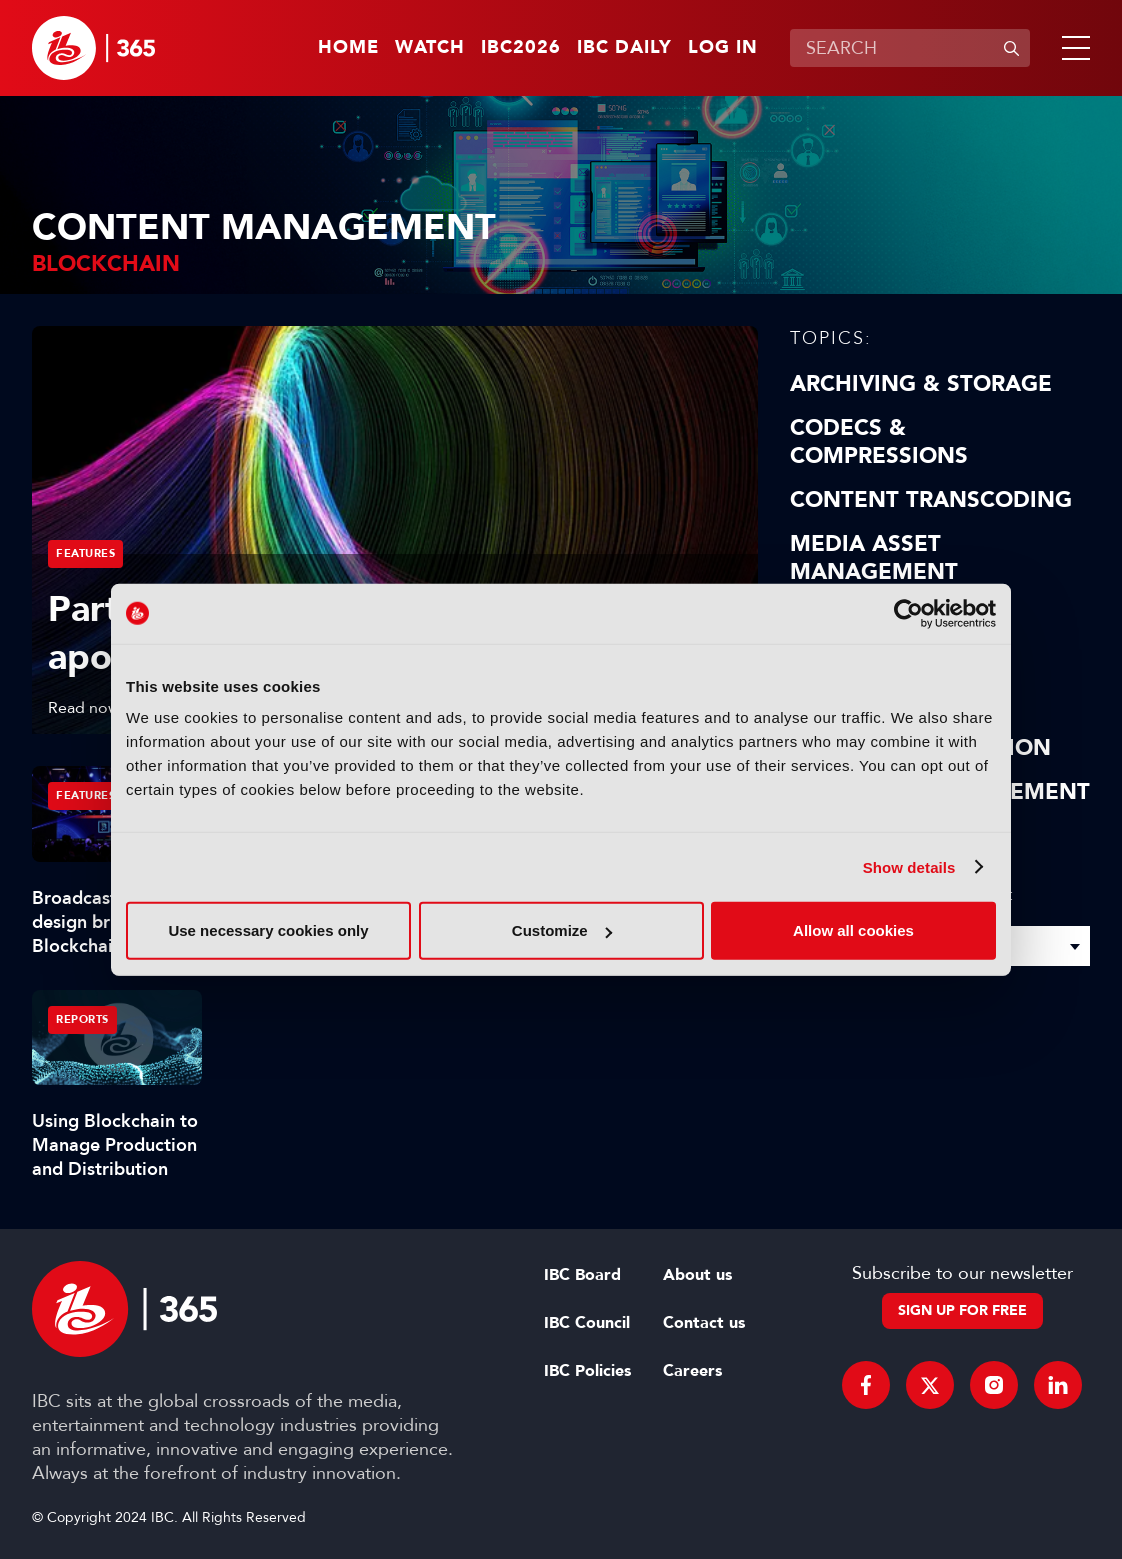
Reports (82, 1019)
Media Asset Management (874, 558)
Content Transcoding (931, 500)
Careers (692, 1371)
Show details (909, 866)
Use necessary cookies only (268, 930)
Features (85, 553)
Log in (723, 48)
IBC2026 (521, 48)
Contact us (704, 1323)
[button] (1072, 48)
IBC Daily (624, 48)
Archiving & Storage (921, 384)
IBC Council (587, 1323)
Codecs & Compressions (879, 442)
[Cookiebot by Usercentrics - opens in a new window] (908, 613)
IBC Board (582, 1275)
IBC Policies (587, 1371)
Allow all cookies (853, 930)
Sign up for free (962, 1310)
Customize (562, 930)
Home (348, 48)
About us (697, 1275)
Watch (430, 48)
